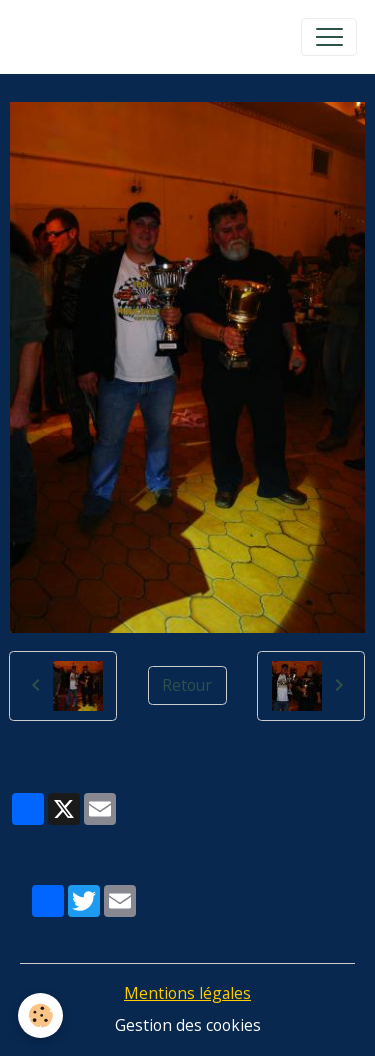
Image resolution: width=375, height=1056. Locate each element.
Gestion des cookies (188, 1025)
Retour (187, 685)
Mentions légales (187, 993)
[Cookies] (40, 1015)
